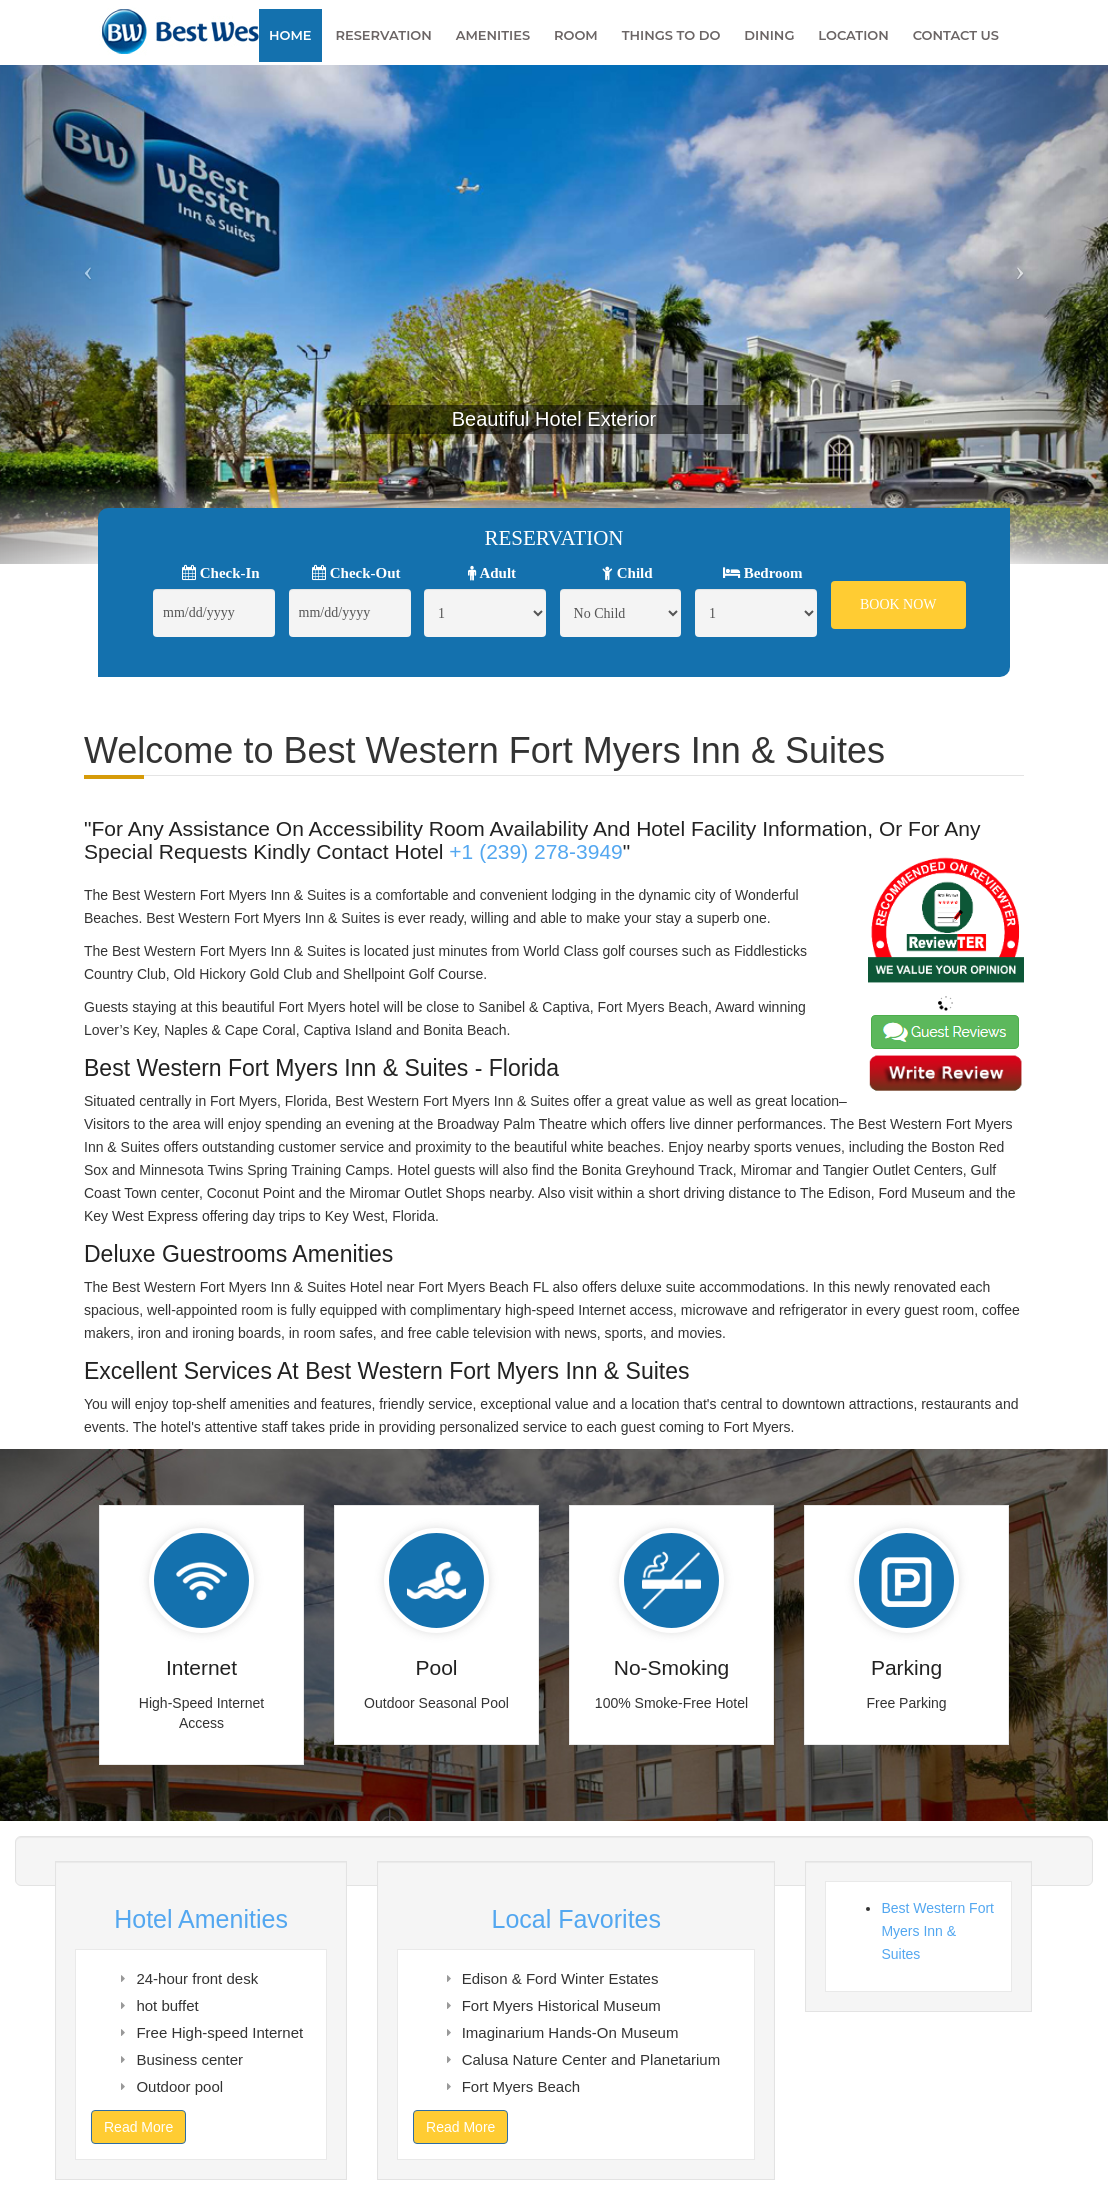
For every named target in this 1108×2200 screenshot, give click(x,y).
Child (627, 573)
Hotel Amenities (201, 1919)
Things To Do (671, 35)
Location (853, 35)
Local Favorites (576, 1919)
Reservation (383, 35)
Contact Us (956, 35)
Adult (492, 573)
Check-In (221, 573)
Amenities (493, 35)
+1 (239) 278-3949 (535, 851)
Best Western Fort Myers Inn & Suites (937, 1931)
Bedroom (763, 573)
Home (290, 35)
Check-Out (356, 573)
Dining (769, 35)
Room (576, 35)
